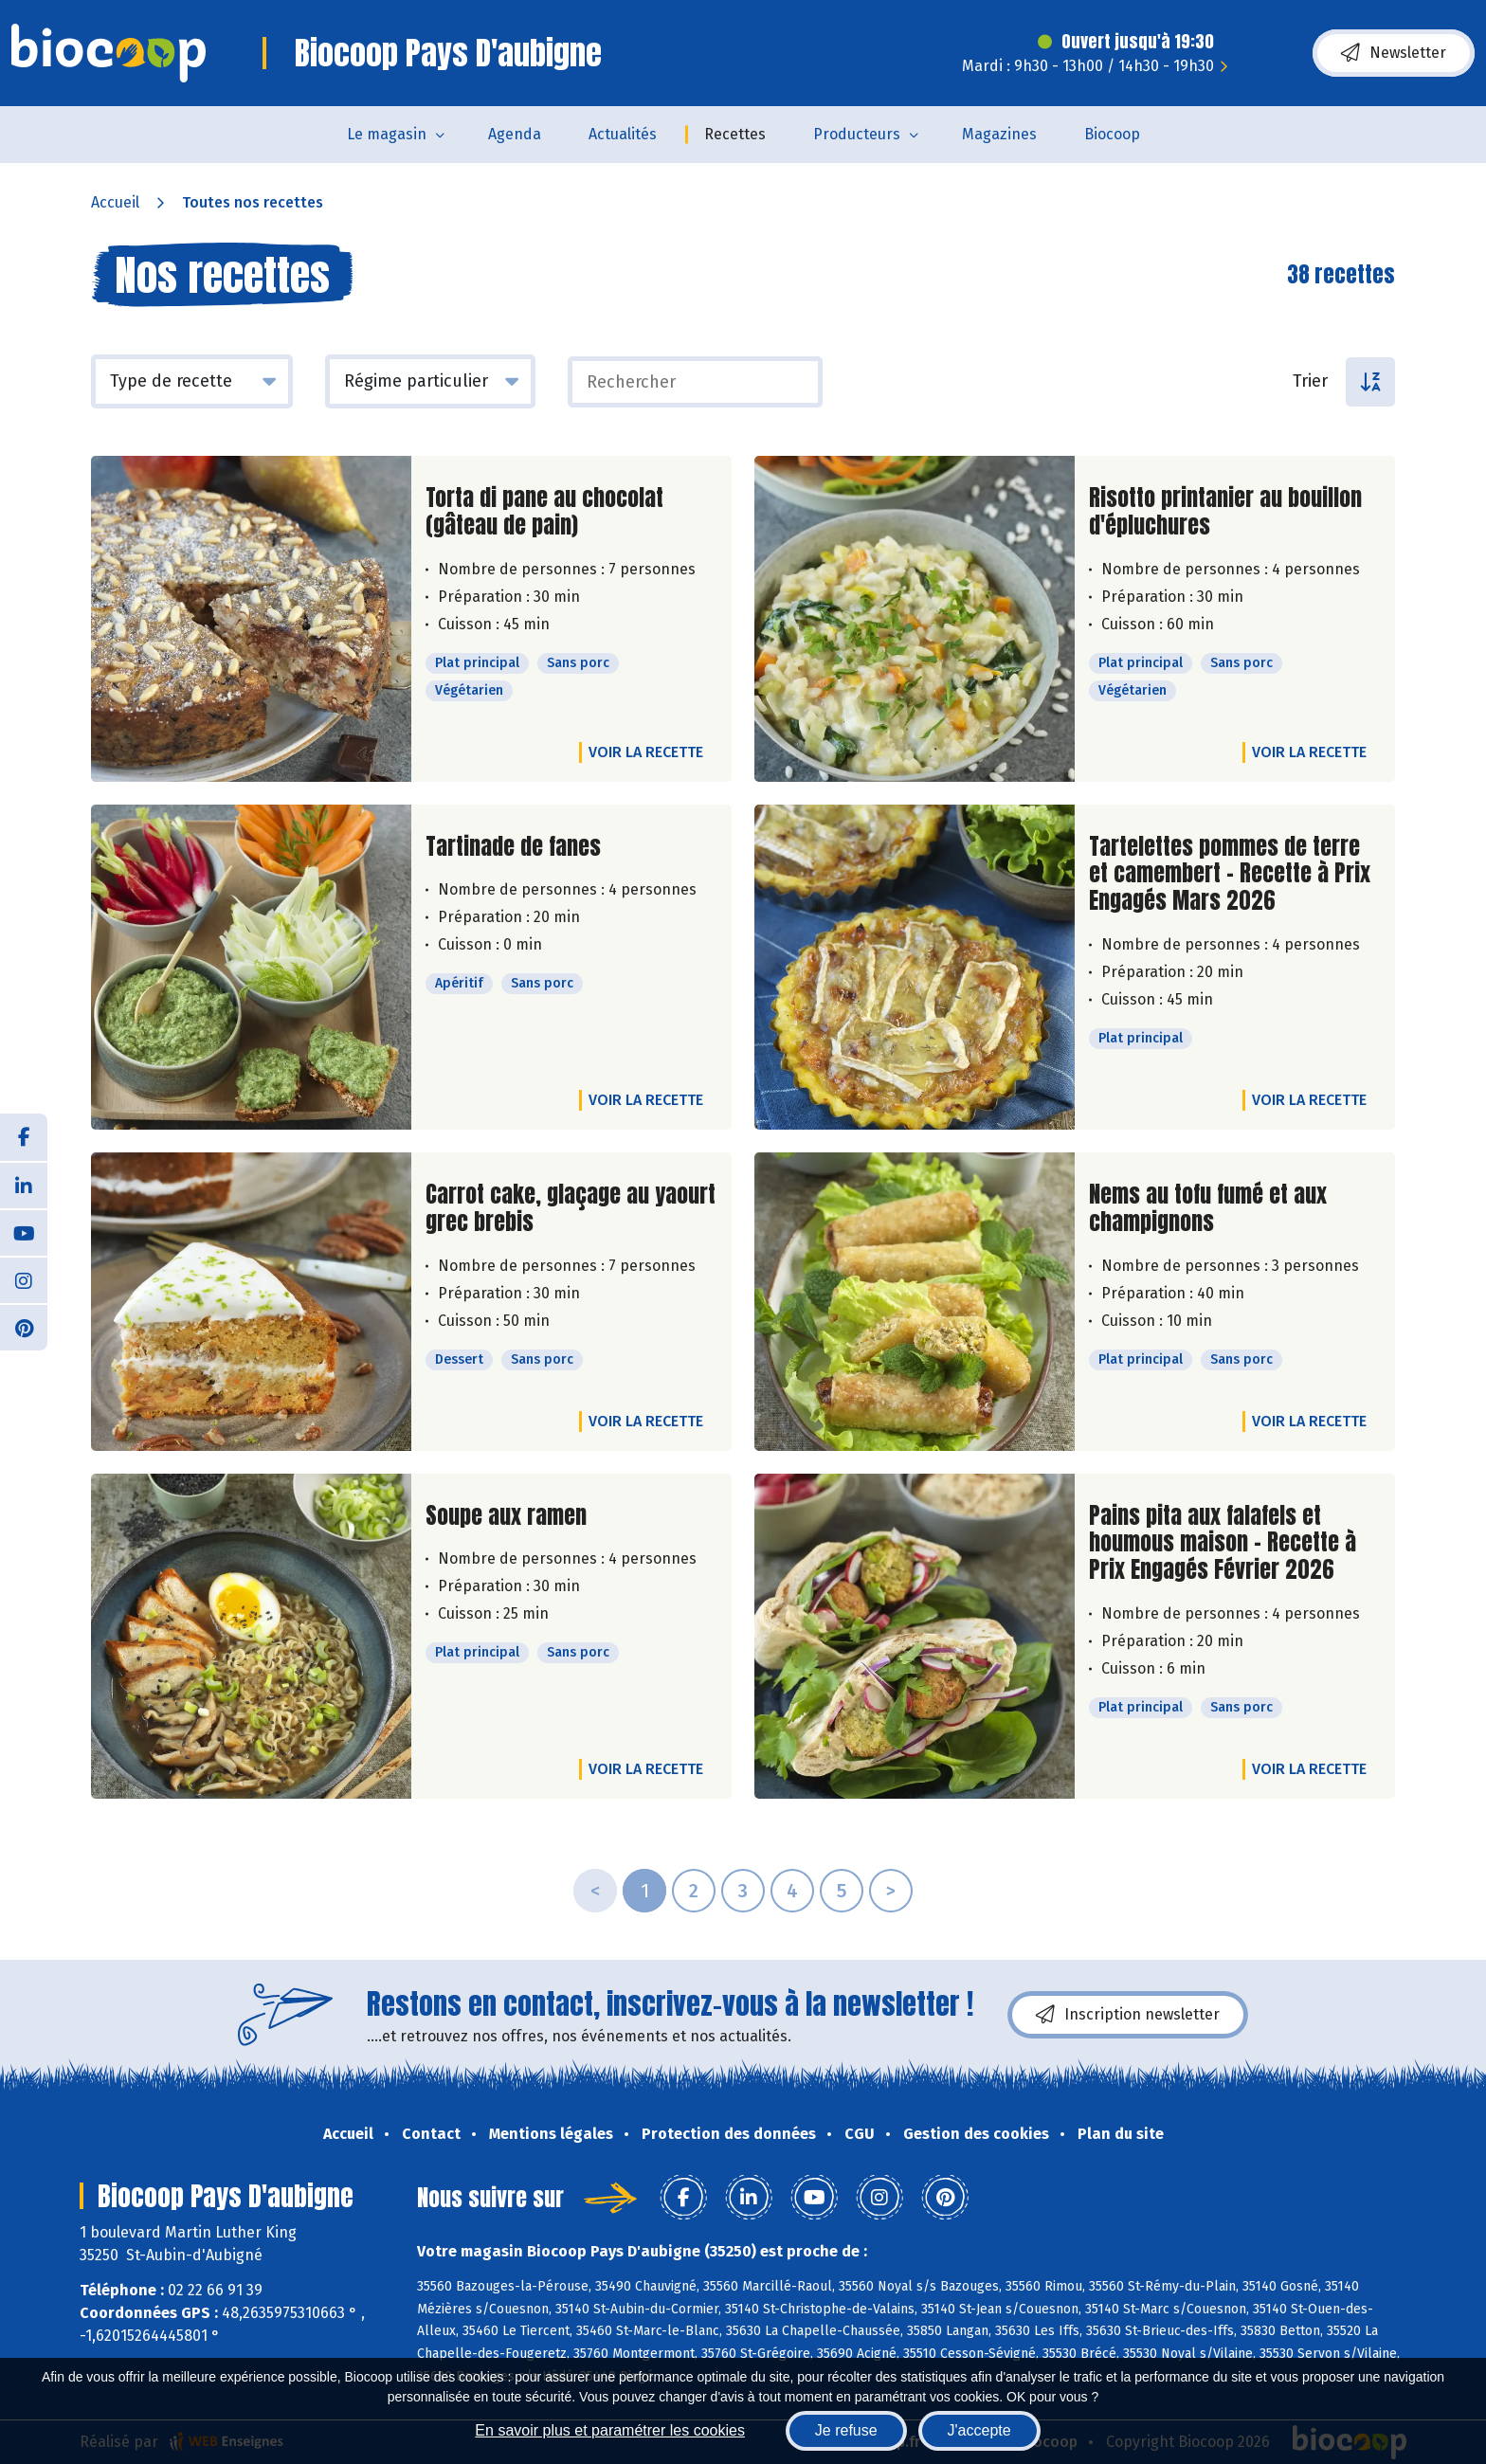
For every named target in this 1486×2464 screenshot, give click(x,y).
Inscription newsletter (1128, 2014)
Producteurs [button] (856, 134)
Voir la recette (646, 752)
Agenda (514, 134)
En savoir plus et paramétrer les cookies (610, 2430)
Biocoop (1112, 134)
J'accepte (979, 2430)
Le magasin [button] (386, 134)
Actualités (623, 134)
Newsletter (1393, 53)
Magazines (999, 134)
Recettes (735, 134)
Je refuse (846, 2430)
